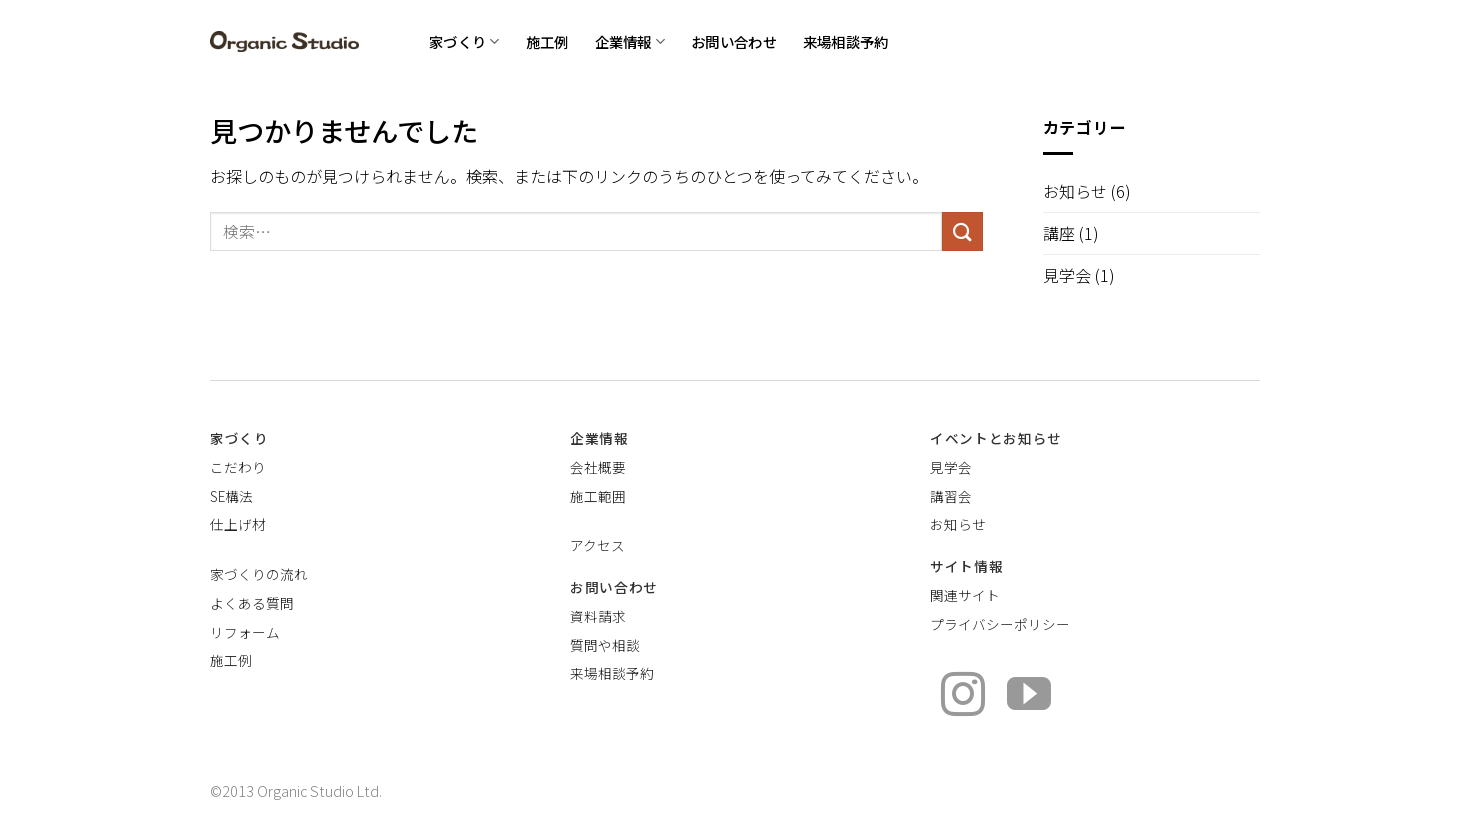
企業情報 (630, 41)
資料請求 (598, 616)
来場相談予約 (846, 41)
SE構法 (231, 496)
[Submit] (962, 231)
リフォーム (245, 632)
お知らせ (1075, 191)
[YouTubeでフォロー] (1029, 697)
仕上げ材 (238, 524)
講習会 (951, 496)
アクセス (597, 545)
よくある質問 (252, 603)
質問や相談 (605, 645)
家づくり (464, 41)
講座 (1059, 233)
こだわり (238, 467)
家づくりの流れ (259, 574)
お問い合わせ (734, 41)
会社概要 (598, 467)
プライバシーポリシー (1000, 624)
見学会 (1067, 275)
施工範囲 (598, 496)
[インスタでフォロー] (963, 697)
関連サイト (965, 595)
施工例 (547, 41)
